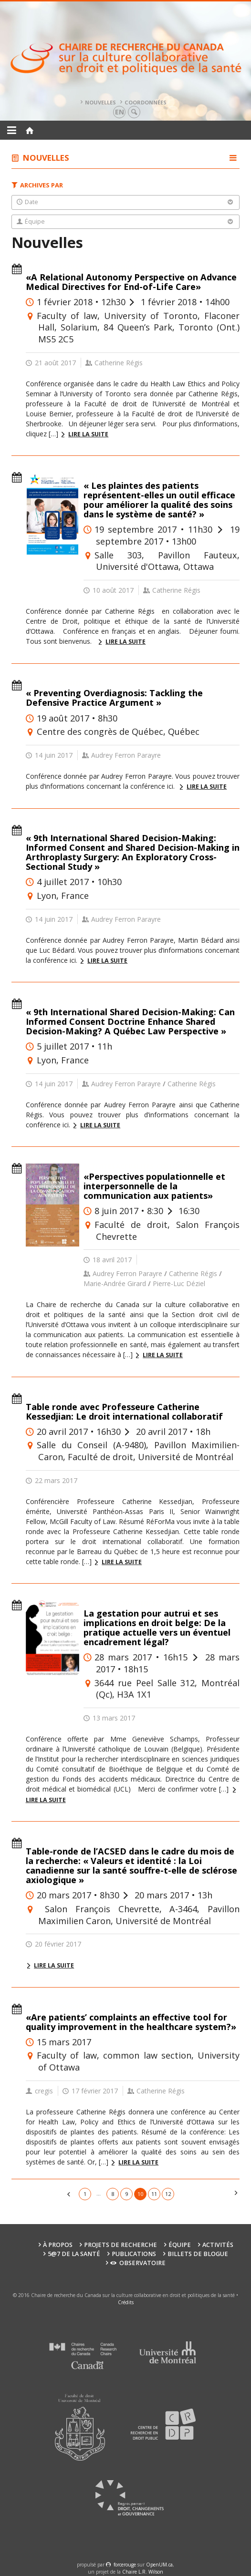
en (119, 111)
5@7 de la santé (74, 2254)
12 (168, 2193)
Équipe (179, 2245)
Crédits (126, 2302)
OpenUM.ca (159, 2564)
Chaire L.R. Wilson (142, 2571)
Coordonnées (146, 102)
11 (154, 2193)
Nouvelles (100, 102)
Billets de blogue (197, 2254)
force (125, 2564)
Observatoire (137, 2263)
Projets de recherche (120, 2245)
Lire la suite (88, 434)
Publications (134, 2254)
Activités (217, 2245)
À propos (58, 2245)
